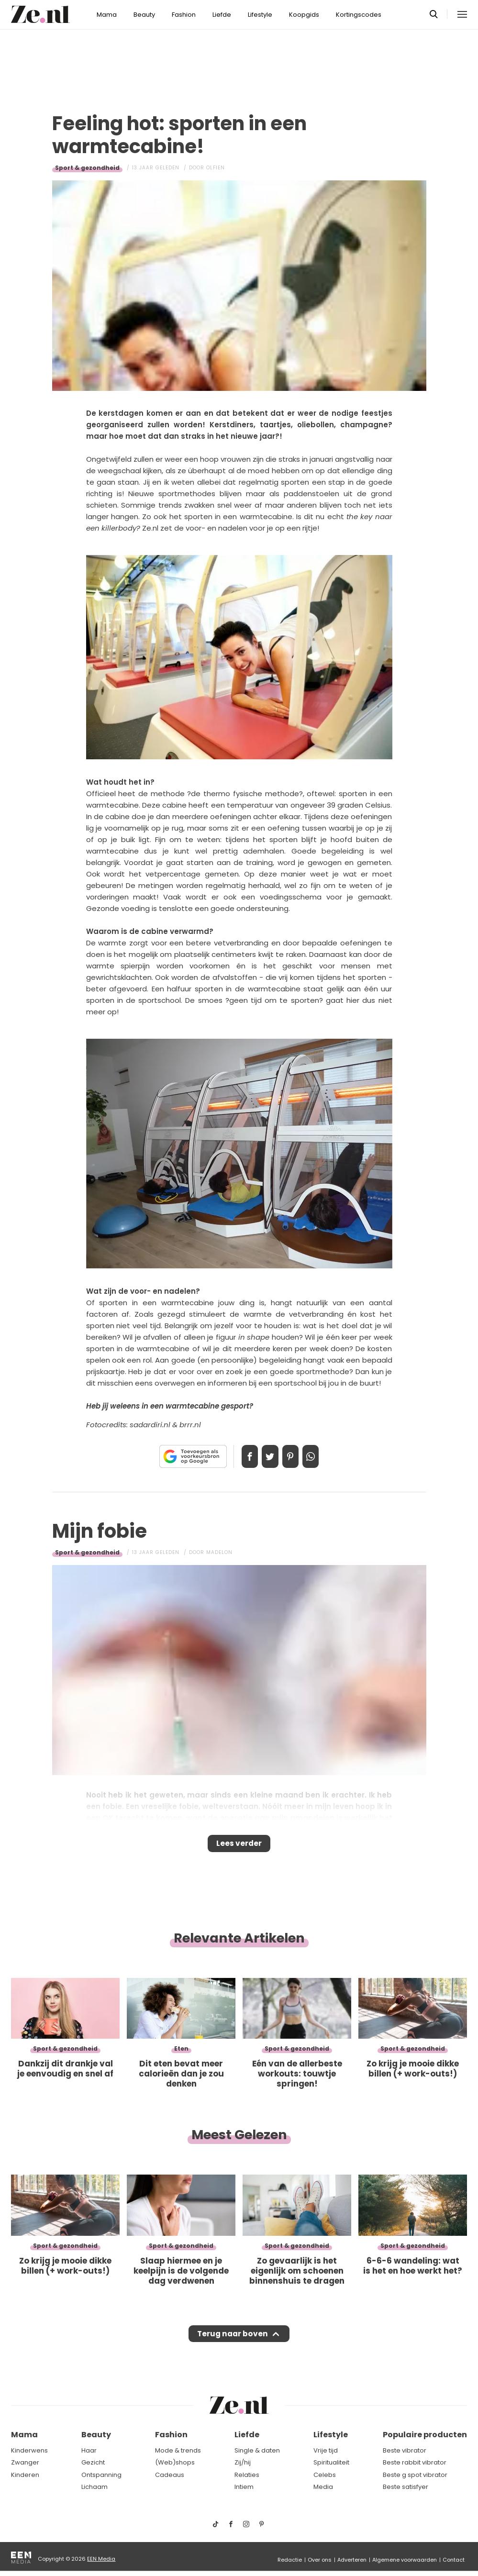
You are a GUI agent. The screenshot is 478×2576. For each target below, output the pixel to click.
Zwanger (25, 2462)
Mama (107, 14)
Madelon (219, 1552)
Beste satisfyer (405, 2487)
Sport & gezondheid (87, 168)
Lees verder (239, 1846)
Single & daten (257, 2450)
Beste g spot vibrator (415, 2474)
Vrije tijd (325, 2450)
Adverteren (352, 2560)
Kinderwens (29, 2450)
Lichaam (94, 2487)
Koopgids (304, 14)
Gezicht (93, 2462)
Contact (454, 2560)
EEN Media (101, 2559)
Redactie (290, 2560)
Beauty (144, 14)
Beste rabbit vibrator (414, 2462)
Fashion (184, 14)
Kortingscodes (358, 14)
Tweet (267, 1456)
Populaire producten (425, 2435)
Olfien (215, 167)
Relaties (246, 2474)
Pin (293, 1456)
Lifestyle (260, 14)
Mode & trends (178, 2450)
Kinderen (25, 2474)
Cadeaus (169, 2474)
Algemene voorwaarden (404, 2560)
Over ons (320, 2560)
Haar (89, 2450)
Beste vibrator (404, 2450)
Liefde (221, 14)
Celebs (324, 2474)
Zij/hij (242, 2462)
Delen (240, 1456)
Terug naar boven (233, 2343)
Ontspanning (101, 2474)
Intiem (244, 2487)
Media (323, 2487)
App (320, 1456)
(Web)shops (175, 2462)
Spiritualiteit (331, 2462)
